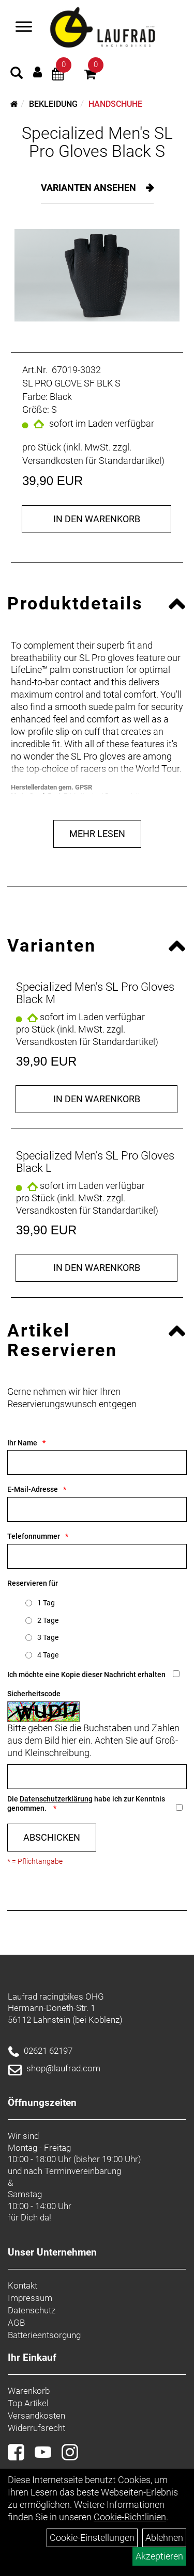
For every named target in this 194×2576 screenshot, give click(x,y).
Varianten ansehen (89, 187)
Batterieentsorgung (44, 2335)
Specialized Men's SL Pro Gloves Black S (97, 142)
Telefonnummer (33, 1536)
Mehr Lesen (97, 833)
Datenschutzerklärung (56, 1799)
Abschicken (51, 1837)
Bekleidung (53, 104)
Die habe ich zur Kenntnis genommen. (86, 1804)
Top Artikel (28, 2403)
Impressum (30, 2298)
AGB (16, 2322)
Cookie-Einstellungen (92, 2537)
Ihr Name (22, 1443)
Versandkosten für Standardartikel (91, 460)
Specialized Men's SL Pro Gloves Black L (95, 1161)
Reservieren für (32, 1583)
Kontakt (22, 2285)
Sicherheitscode (34, 1693)
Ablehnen (164, 2537)
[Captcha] (97, 1776)
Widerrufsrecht (36, 2428)
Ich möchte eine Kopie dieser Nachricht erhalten (86, 1674)
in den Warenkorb (96, 518)
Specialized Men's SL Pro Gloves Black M (95, 993)
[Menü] (23, 28)
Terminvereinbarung (82, 2171)
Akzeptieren (159, 2556)
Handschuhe (115, 104)
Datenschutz (31, 2310)
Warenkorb (29, 2391)
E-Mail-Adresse (32, 1489)
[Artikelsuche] (16, 74)
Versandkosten (36, 2415)
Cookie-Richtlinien (130, 2516)
